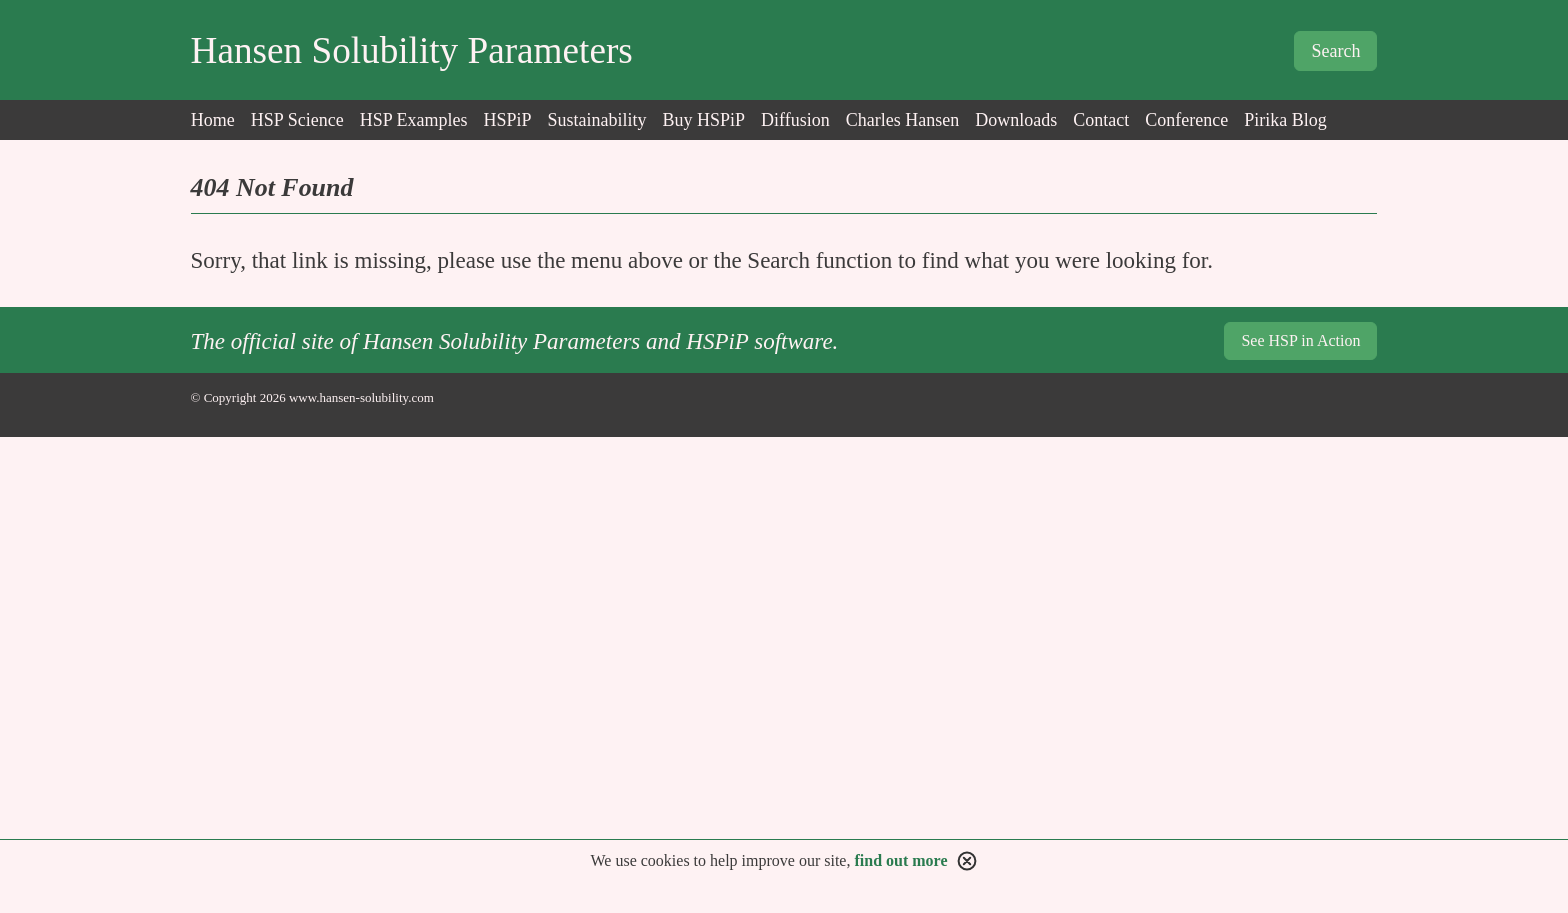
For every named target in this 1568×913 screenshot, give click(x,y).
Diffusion (795, 120)
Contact (1101, 120)
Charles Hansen (902, 120)
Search (1335, 51)
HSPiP (507, 120)
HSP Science (297, 120)
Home (213, 120)
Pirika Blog (1285, 120)
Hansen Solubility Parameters (412, 50)
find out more (900, 860)
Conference (1186, 120)
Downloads (1016, 120)
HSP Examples (414, 120)
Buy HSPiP (704, 120)
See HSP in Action (1300, 340)
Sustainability (597, 120)
